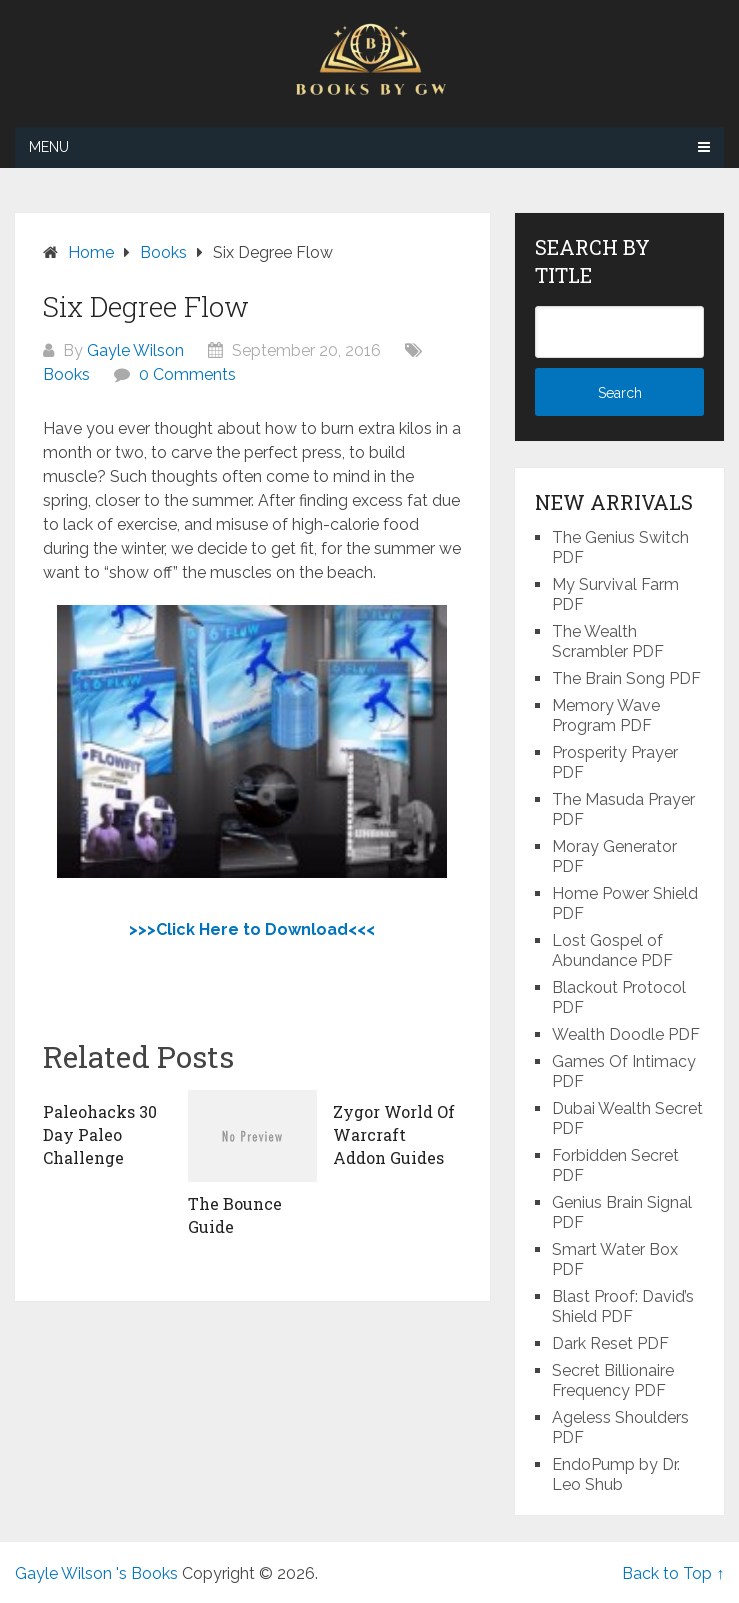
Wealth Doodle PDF (626, 1034)
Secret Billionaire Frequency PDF (613, 1380)
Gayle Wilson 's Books (96, 1573)
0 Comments (187, 374)
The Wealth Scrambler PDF (608, 641)
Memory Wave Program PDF (606, 715)
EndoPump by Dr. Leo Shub (616, 1474)
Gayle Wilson (135, 350)
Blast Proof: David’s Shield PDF (623, 1306)
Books (66, 374)
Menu (49, 147)
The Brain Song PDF (626, 678)
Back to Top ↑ (673, 1573)
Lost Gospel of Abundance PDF (612, 950)
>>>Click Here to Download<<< (252, 929)
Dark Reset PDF (610, 1343)
